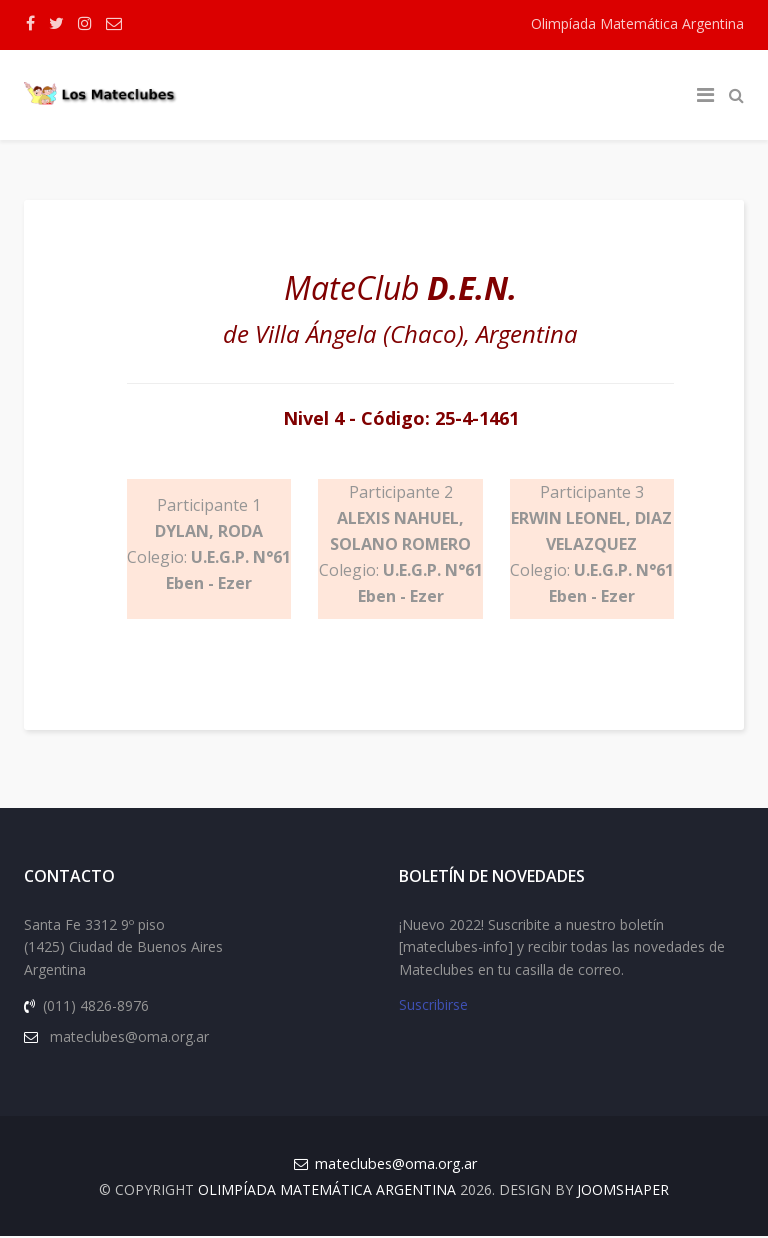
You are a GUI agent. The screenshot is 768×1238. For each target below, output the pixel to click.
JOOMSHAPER (623, 1191)
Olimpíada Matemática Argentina (637, 23)
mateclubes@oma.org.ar (396, 1165)
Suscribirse (433, 1007)
